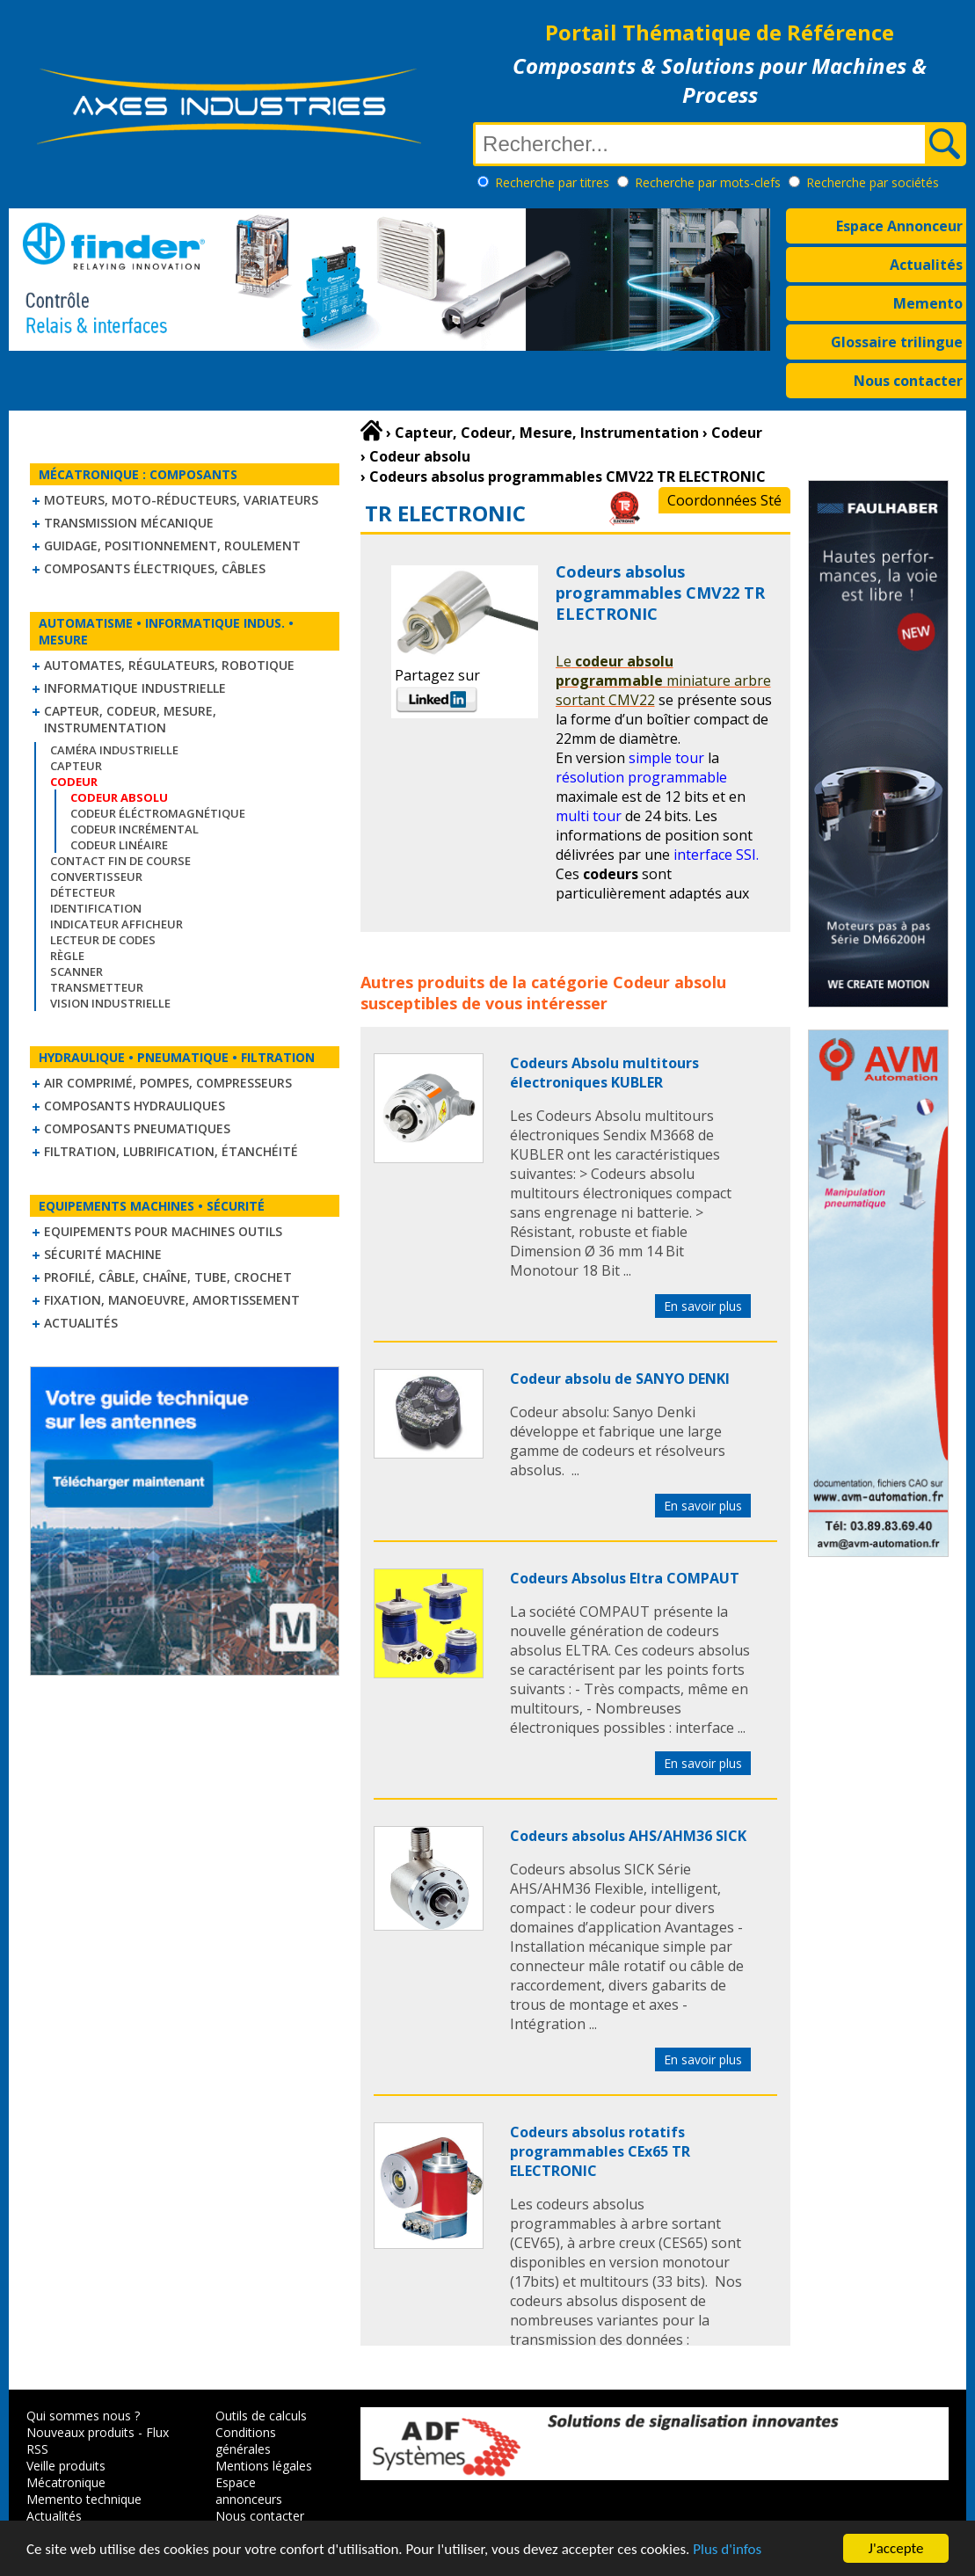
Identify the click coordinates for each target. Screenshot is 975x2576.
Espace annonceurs (248, 2490)
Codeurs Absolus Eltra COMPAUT (624, 1578)
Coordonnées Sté (724, 500)
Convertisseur (96, 876)
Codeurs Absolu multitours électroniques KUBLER (604, 1072)
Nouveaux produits (80, 2432)
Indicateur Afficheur (116, 924)
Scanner (76, 971)
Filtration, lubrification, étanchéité (171, 1151)
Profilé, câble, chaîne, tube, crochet (168, 1277)
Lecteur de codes (103, 940)
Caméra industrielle (114, 750)
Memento (928, 303)
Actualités (926, 264)
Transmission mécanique (129, 522)
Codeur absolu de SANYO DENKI (620, 1378)
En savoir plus (703, 1306)
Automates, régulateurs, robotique (169, 665)
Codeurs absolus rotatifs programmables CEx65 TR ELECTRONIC (600, 2151)
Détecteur (82, 892)
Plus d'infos (727, 2551)
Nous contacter (908, 380)
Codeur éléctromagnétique (157, 813)
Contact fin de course (120, 861)
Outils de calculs (261, 2415)
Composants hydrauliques (134, 1105)
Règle (67, 956)
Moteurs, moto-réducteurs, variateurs (181, 499)
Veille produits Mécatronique (66, 2474)
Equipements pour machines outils (163, 1231)
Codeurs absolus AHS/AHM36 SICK (628, 1835)
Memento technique (84, 2499)
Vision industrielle (110, 1003)
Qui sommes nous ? (83, 2415)
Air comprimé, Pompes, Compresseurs (168, 1082)
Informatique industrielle (135, 688)
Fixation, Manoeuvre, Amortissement (172, 1300)
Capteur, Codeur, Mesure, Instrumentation (130, 719)
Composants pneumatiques (137, 1128)
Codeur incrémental (134, 829)
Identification (96, 908)
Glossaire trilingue (897, 342)
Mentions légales (263, 2465)
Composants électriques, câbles (155, 568)
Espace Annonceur (899, 226)
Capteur (76, 766)
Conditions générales (245, 2440)
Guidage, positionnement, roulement (172, 545)
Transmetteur (96, 987)
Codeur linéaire (119, 845)
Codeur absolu (669, 982)
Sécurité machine (103, 1254)
